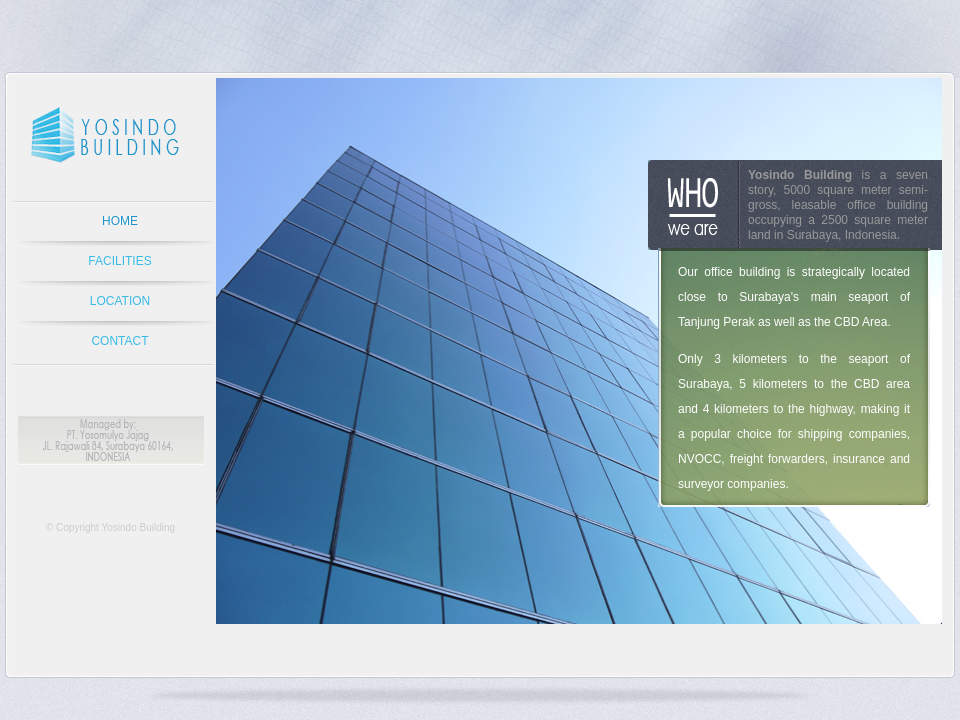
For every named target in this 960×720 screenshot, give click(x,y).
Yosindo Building (138, 527)
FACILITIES (119, 261)
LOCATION (120, 301)
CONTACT (119, 341)
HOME (120, 221)
